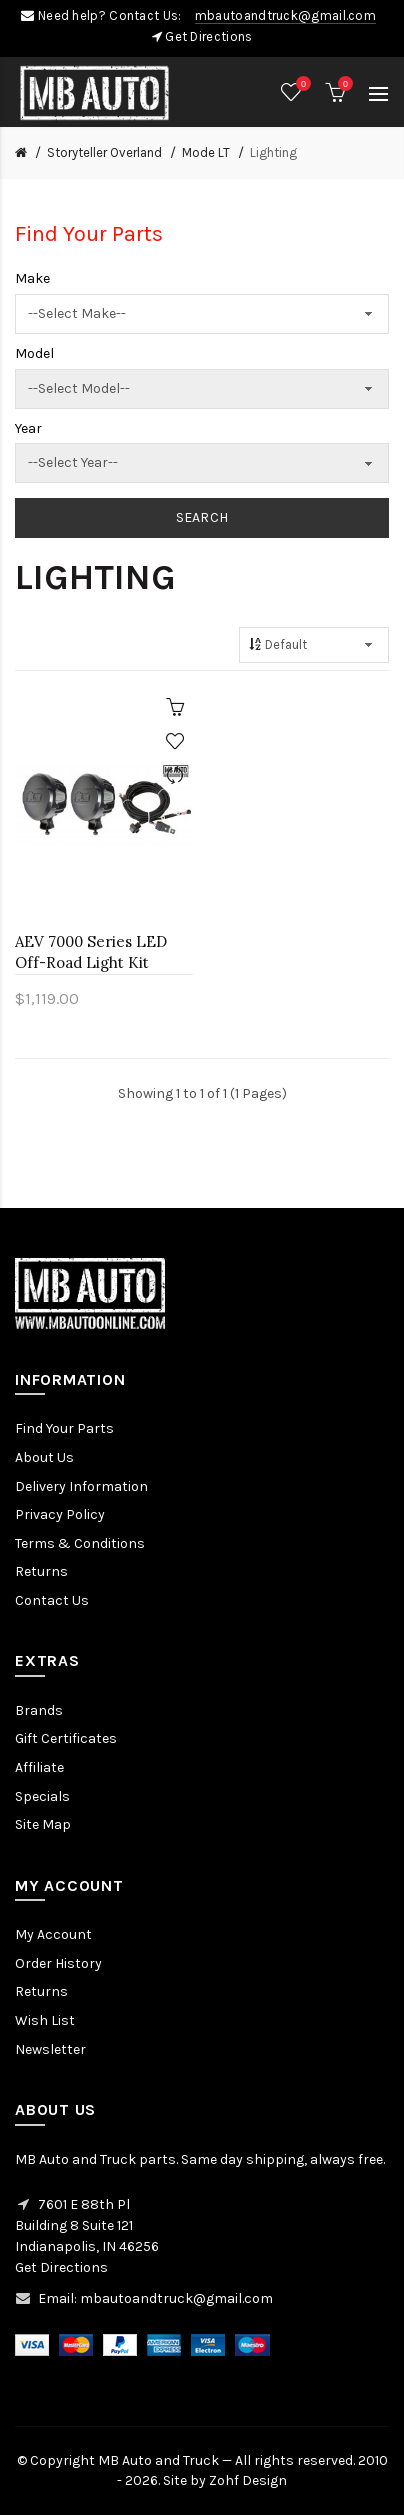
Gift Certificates (66, 1738)
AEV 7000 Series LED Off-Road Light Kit (91, 952)
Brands (39, 1710)
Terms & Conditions (80, 1543)
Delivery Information (81, 1486)
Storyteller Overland (104, 152)
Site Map (43, 1824)
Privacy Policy (60, 1514)
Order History (58, 1963)
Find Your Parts (64, 1428)
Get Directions (208, 36)
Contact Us (52, 1600)
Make (32, 278)
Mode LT (206, 152)
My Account (53, 1934)
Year (28, 428)
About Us (44, 1457)
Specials (42, 1796)
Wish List (45, 2020)
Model (34, 353)
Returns (41, 1571)
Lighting (273, 152)
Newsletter (50, 2049)
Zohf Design (248, 2480)
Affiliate (39, 1767)
